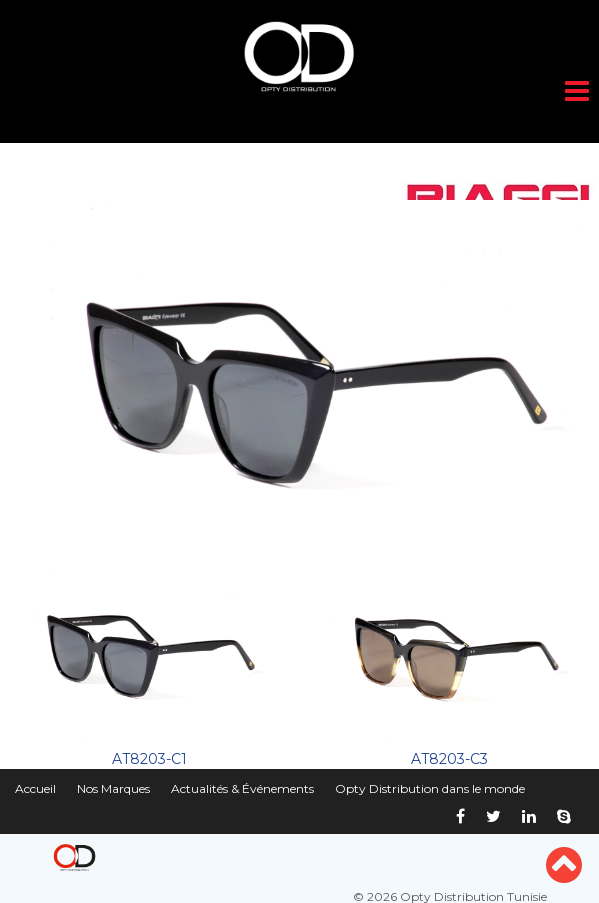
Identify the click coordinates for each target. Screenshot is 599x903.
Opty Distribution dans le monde (430, 788)
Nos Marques (113, 788)
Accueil (35, 788)
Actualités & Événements (242, 788)
